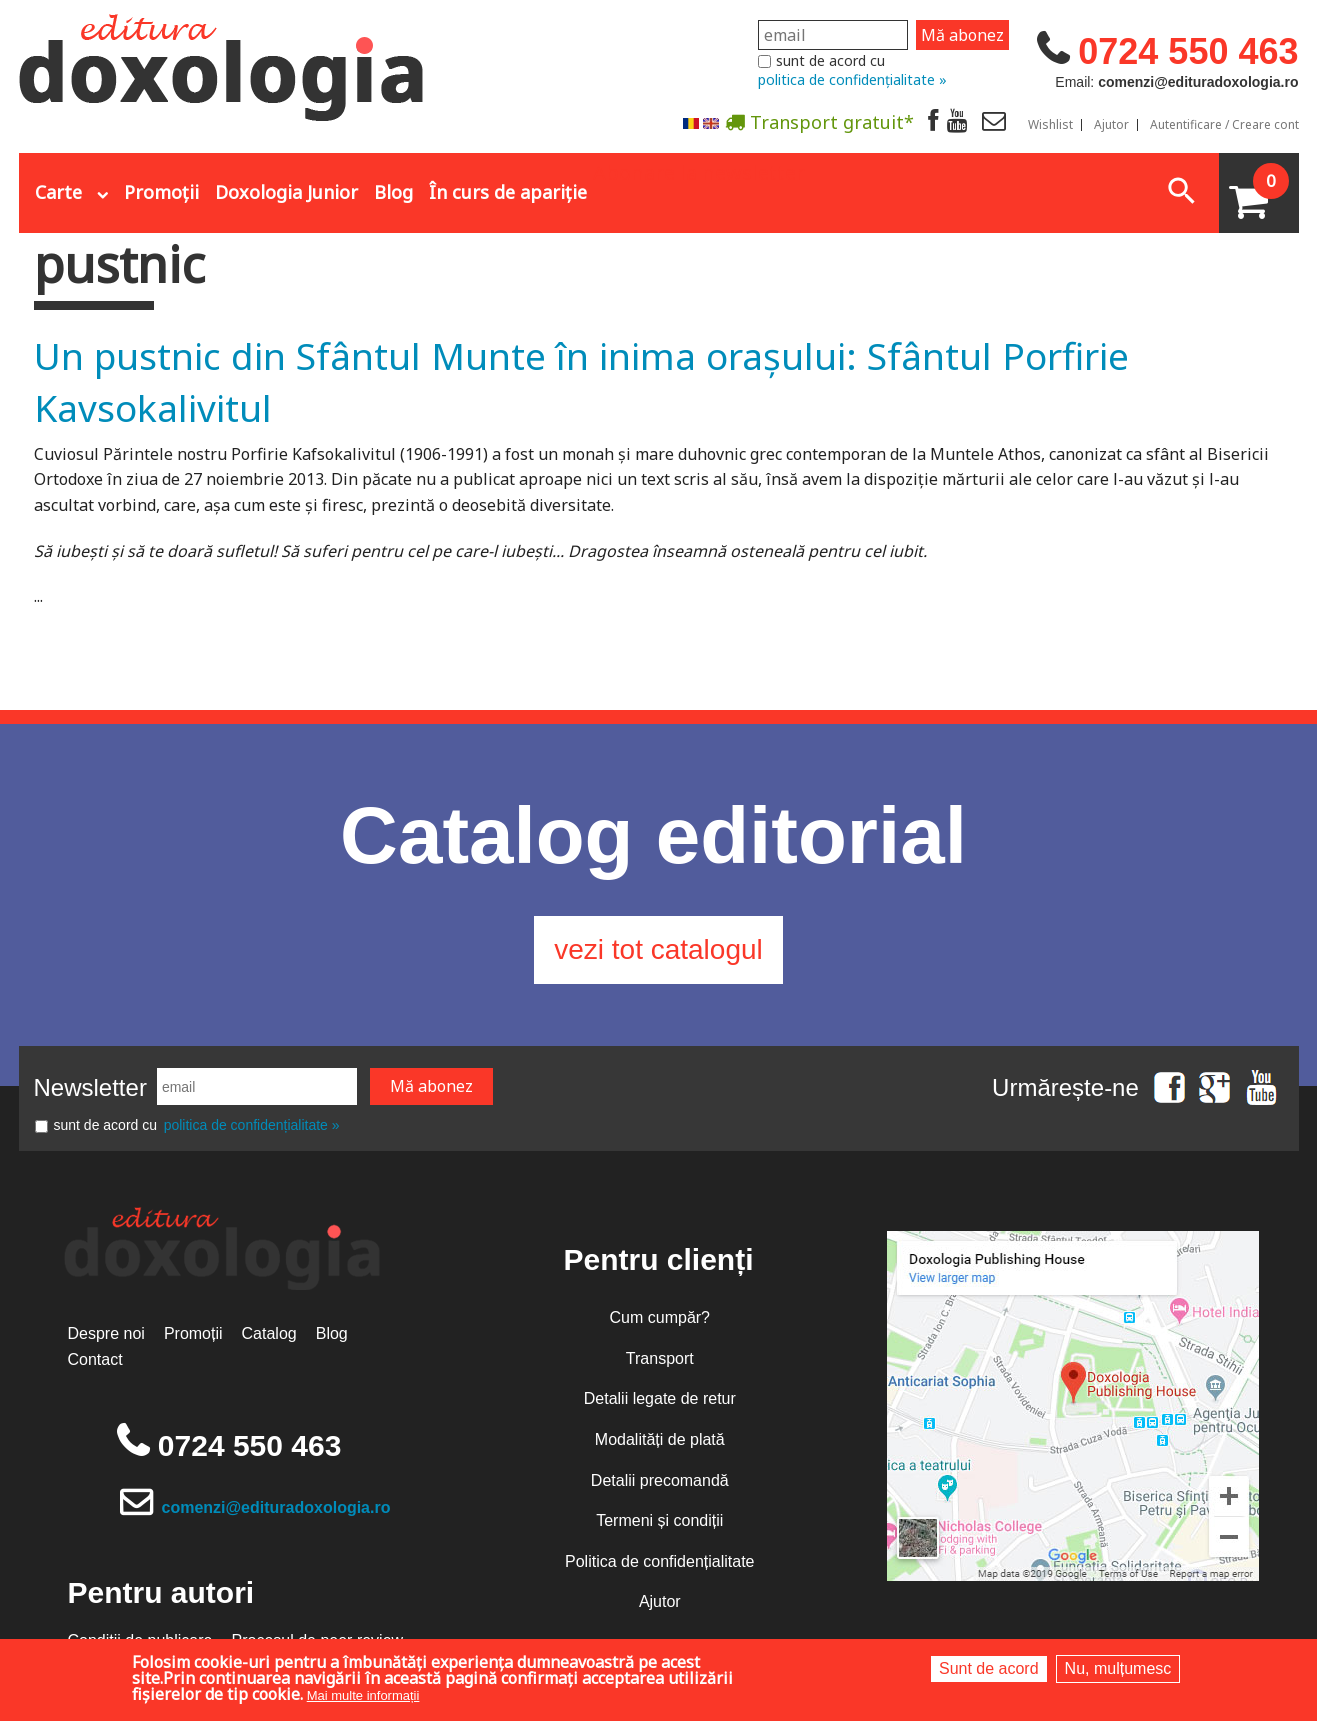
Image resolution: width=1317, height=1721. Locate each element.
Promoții (161, 192)
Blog (393, 192)
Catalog (269, 1333)
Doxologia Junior (286, 192)
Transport (660, 1358)
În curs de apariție (508, 192)
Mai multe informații (363, 1695)
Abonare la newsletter (699, 171)
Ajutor (1111, 125)
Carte (58, 192)
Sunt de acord (989, 1668)
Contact (95, 1359)
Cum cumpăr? (660, 1317)
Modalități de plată (660, 1439)
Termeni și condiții (659, 1520)
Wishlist (1050, 125)
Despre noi (106, 1333)
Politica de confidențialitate (659, 1561)
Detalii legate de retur (660, 1398)
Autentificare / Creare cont (1224, 125)
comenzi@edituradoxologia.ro (276, 1507)
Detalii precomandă (660, 1480)
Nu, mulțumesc (1118, 1668)
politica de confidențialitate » (852, 79)
